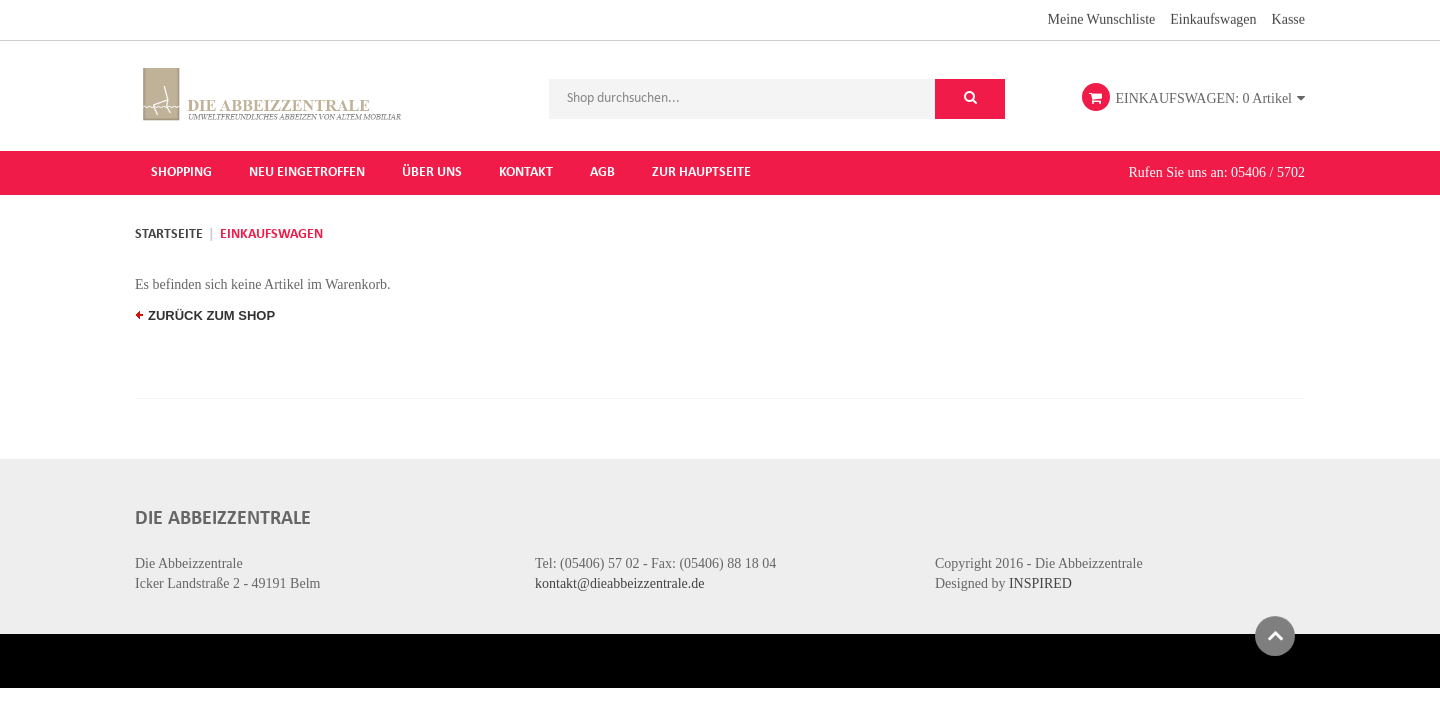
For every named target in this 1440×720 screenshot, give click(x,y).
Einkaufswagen (1213, 18)
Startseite (169, 233)
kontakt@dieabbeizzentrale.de (620, 582)
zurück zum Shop (205, 314)
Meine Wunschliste (1102, 18)
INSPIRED (1040, 582)
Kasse (1288, 18)
